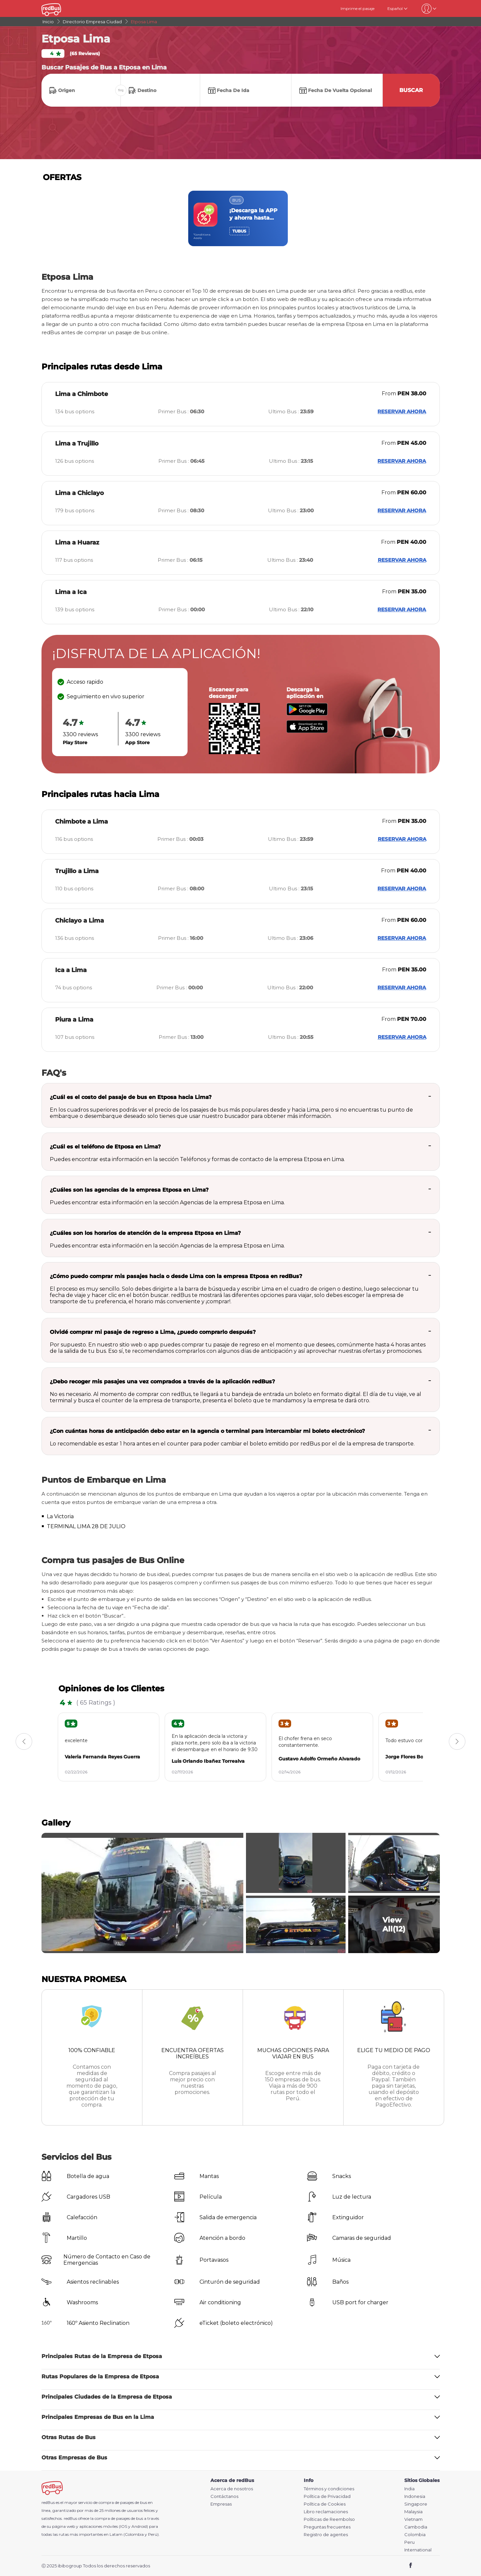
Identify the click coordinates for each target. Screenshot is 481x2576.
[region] (240, 218)
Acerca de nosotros (231, 2489)
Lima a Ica (71, 592)
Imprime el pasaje (357, 8)
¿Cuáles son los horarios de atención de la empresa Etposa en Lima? (145, 1233)
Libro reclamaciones (326, 2512)
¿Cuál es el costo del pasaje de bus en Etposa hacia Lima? (130, 1097)
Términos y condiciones (329, 2489)
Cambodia (415, 2527)
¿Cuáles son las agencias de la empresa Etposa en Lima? (129, 1190)
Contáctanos (224, 2496)
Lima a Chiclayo (79, 493)
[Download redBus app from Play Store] (307, 714)
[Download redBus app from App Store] (307, 731)
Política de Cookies (325, 2504)
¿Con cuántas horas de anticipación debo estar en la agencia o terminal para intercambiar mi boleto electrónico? (207, 1431)
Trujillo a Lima (77, 871)
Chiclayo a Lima (79, 920)
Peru (409, 2542)
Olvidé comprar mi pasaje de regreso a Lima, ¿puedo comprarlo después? (153, 1332)
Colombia (415, 2534)
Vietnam (413, 2519)
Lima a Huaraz (77, 542)
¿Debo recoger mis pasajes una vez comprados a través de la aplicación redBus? (162, 1381)
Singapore (415, 2504)
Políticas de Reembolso (329, 2519)
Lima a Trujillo (77, 443)
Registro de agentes (326, 2534)
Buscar (411, 90)
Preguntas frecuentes (327, 2527)
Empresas (221, 2504)
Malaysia (413, 2512)
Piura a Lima (74, 1019)
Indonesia (414, 2496)
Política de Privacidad (327, 2496)
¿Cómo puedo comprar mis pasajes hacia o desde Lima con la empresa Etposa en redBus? (176, 1276)
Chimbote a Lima (81, 821)
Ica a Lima (71, 970)
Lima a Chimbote (81, 394)
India (409, 2489)
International (418, 2550)
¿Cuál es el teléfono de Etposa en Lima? (105, 1146)
